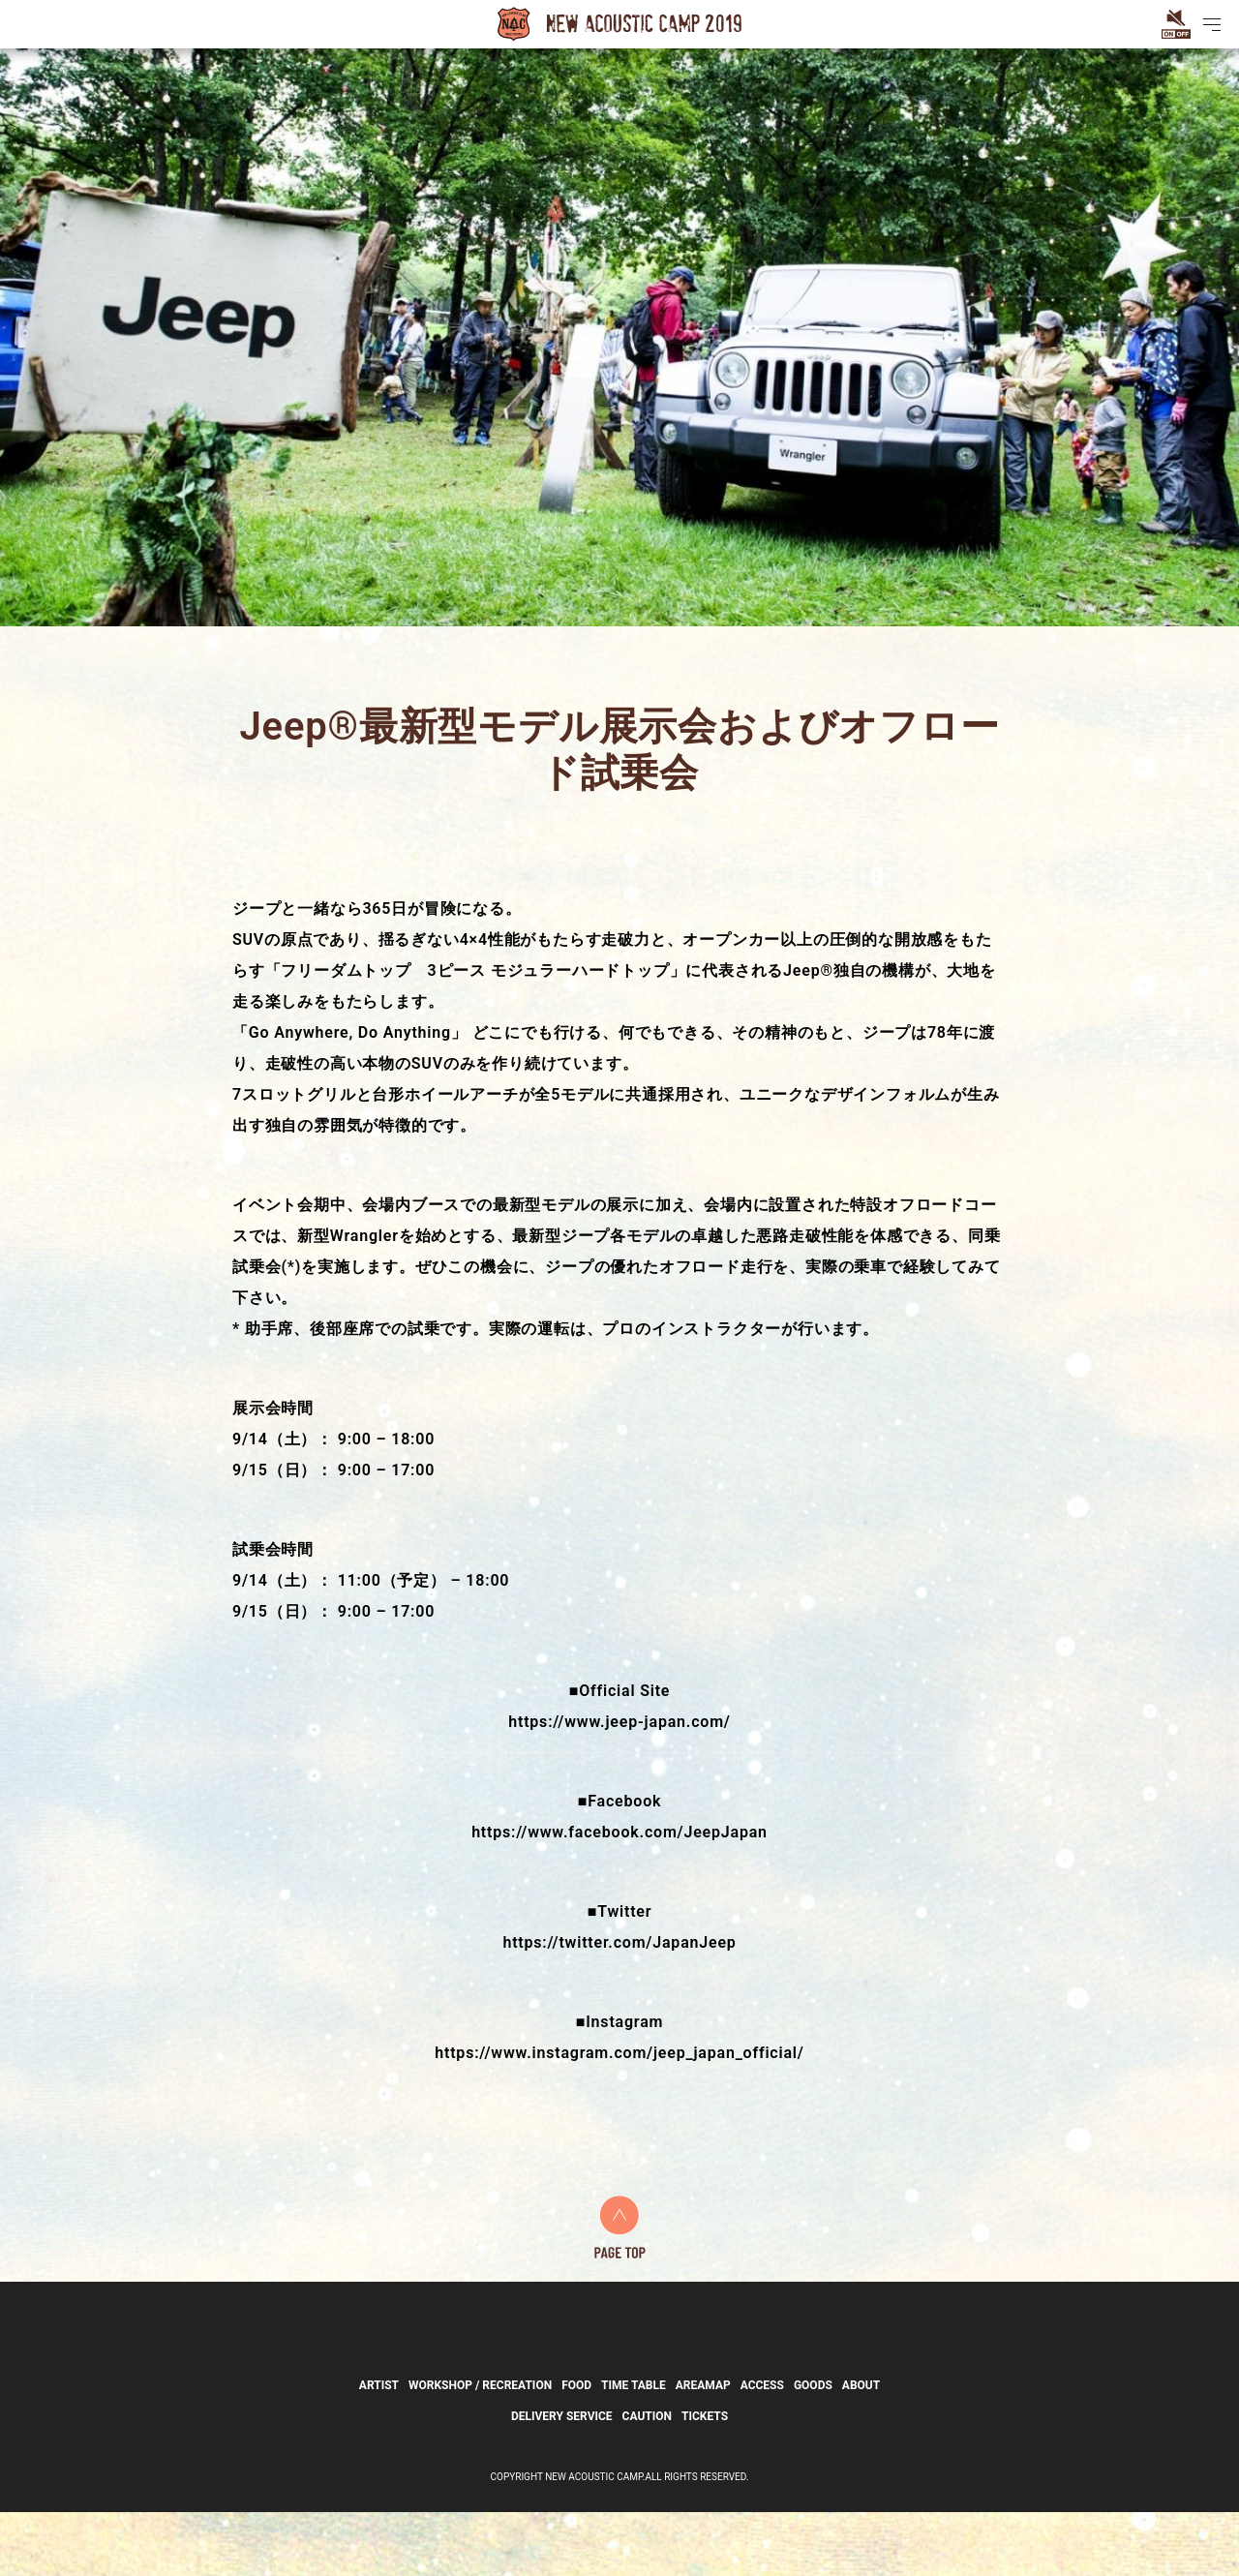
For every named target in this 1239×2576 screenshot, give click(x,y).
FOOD (576, 2449)
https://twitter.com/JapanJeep (619, 1942)
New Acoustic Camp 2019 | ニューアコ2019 (619, 24)
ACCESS (762, 2449)
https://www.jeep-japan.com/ (619, 1721)
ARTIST (379, 2449)
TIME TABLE (633, 2449)
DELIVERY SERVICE (562, 2480)
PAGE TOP (620, 2226)
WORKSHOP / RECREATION (480, 2449)
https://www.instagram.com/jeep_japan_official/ (619, 2053)
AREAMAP (703, 2449)
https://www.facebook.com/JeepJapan (619, 1832)
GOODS (813, 2449)
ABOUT (861, 2449)
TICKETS (704, 2480)
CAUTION (647, 2480)
